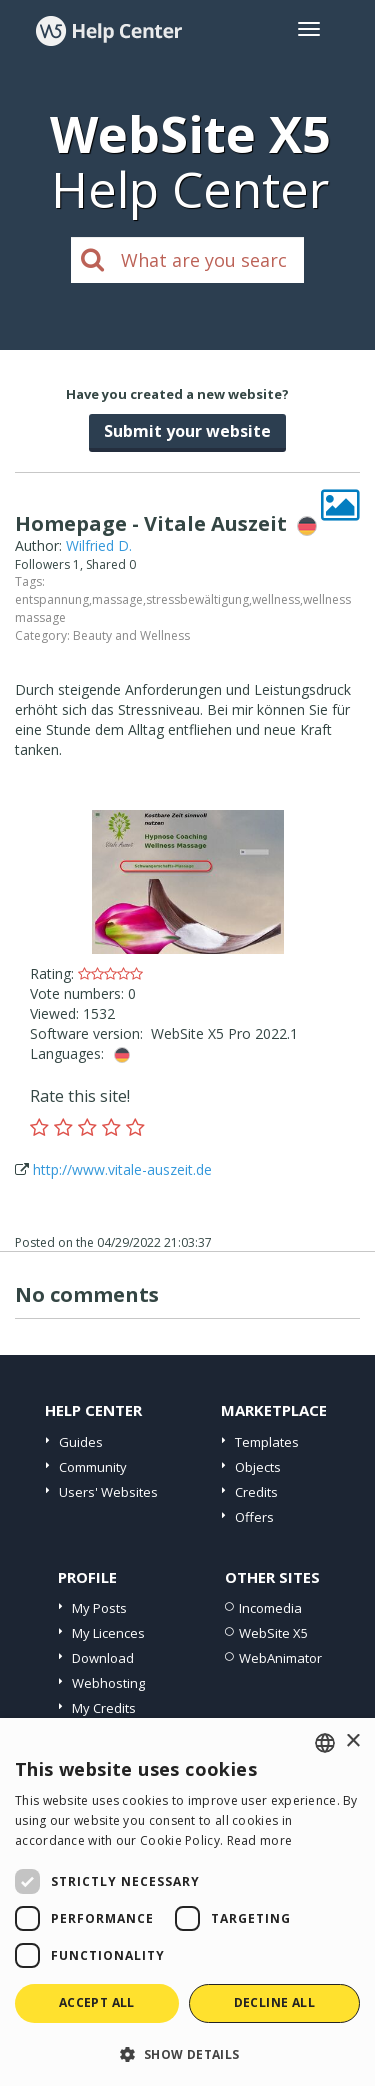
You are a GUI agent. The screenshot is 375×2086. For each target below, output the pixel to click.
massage (117, 599)
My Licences (108, 1633)
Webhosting (108, 1683)
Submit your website (187, 431)
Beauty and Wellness (131, 635)
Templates (267, 1442)
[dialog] (187, 1902)
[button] (187, 2053)
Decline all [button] (274, 2002)
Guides (81, 1442)
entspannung (52, 599)
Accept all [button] (97, 2002)
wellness (276, 599)
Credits (256, 1492)
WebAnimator (280, 1658)
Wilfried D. (99, 545)
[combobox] (325, 1743)
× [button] (352, 1741)
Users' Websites (108, 1492)
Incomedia (270, 1608)
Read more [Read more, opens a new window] (260, 1840)
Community (93, 1467)
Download (103, 1658)
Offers (254, 1517)
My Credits (104, 1708)
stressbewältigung (197, 599)
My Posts (99, 1608)
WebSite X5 (273, 1633)
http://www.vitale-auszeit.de (122, 1169)
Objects (258, 1467)
